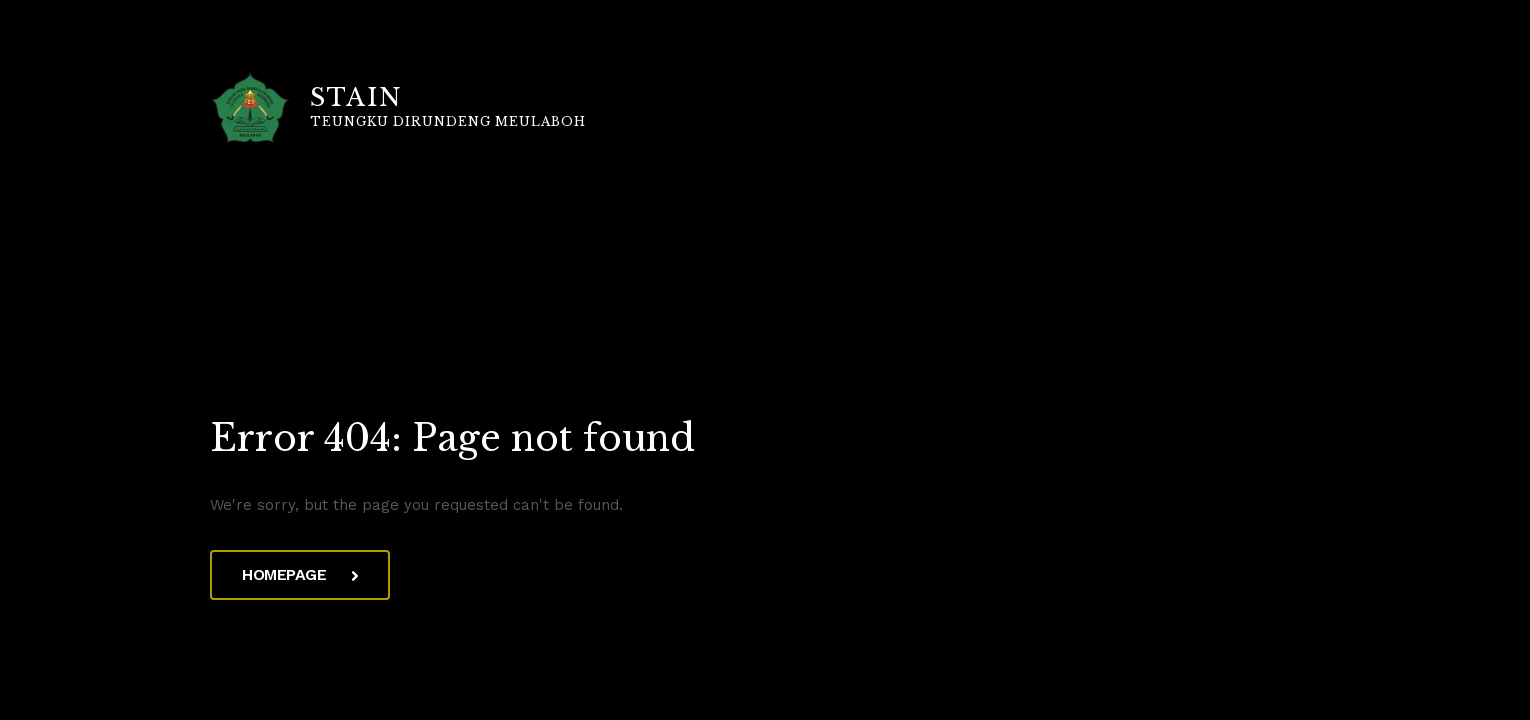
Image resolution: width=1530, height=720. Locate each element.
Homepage (300, 574)
